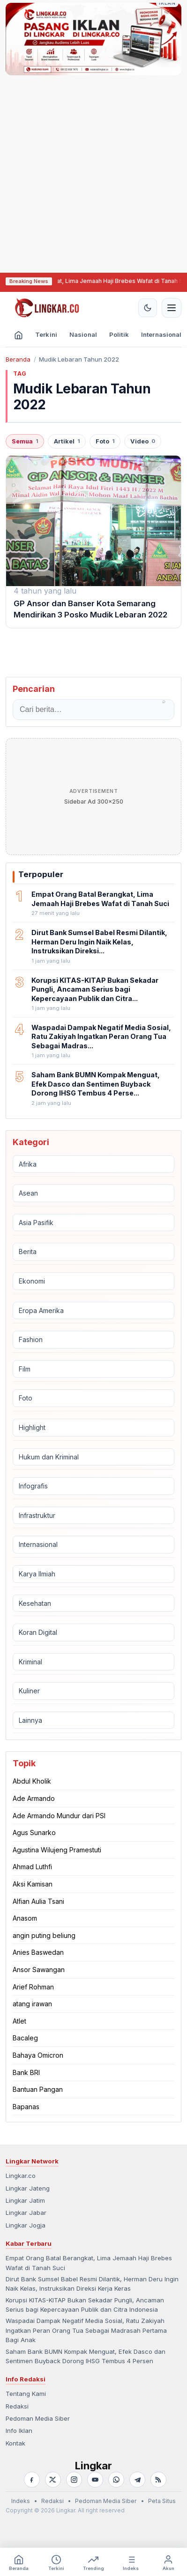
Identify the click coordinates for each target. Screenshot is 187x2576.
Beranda (18, 359)
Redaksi (17, 2406)
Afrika (28, 1164)
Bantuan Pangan (38, 2089)
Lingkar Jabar (26, 2212)
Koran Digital (38, 1632)
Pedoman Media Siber (38, 2418)
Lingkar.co (21, 2175)
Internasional (38, 1544)
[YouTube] (95, 2480)
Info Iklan (19, 2430)
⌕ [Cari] (163, 701)
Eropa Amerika (41, 1310)
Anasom (25, 1918)
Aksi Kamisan (32, 1884)
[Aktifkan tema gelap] (147, 307)
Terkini (46, 334)
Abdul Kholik (32, 1781)
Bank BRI (26, 2072)
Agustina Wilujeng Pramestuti (57, 1850)
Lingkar (93, 2466)
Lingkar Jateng (28, 2188)
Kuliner (29, 1691)
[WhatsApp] (116, 2480)
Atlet (19, 2021)
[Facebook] (32, 2480)
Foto (105, 441)
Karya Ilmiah (37, 1574)
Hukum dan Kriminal (49, 1457)
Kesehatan (35, 1603)
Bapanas (26, 2107)
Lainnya (30, 1720)
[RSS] (158, 2480)
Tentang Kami (26, 2393)
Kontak (15, 2443)
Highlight (32, 1427)
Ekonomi (32, 1281)
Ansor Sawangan (39, 1970)
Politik (119, 334)
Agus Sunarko (34, 1832)
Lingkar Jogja (25, 2225)
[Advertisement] (76, 172)
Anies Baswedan (38, 1952)
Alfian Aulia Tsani (38, 1901)
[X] (53, 2480)
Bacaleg (25, 2038)
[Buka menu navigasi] (171, 308)
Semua (25, 441)
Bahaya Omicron (38, 2055)
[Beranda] (18, 336)
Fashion (31, 1339)
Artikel (67, 441)
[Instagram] (74, 2480)
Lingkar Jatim (25, 2200)
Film (24, 1369)
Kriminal (30, 1662)
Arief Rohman (33, 1987)
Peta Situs (162, 2500)
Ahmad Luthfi (32, 1867)
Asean (28, 1193)
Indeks (20, 2500)
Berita (28, 1251)
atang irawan (32, 2004)
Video (142, 441)
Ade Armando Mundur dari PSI (59, 1816)
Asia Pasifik (36, 1222)
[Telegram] (137, 2480)
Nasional (83, 334)
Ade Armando (34, 1798)
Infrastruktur (37, 1515)
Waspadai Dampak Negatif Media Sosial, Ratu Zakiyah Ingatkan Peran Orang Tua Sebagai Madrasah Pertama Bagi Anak (86, 2330)
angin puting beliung (44, 1935)
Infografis (33, 1486)
